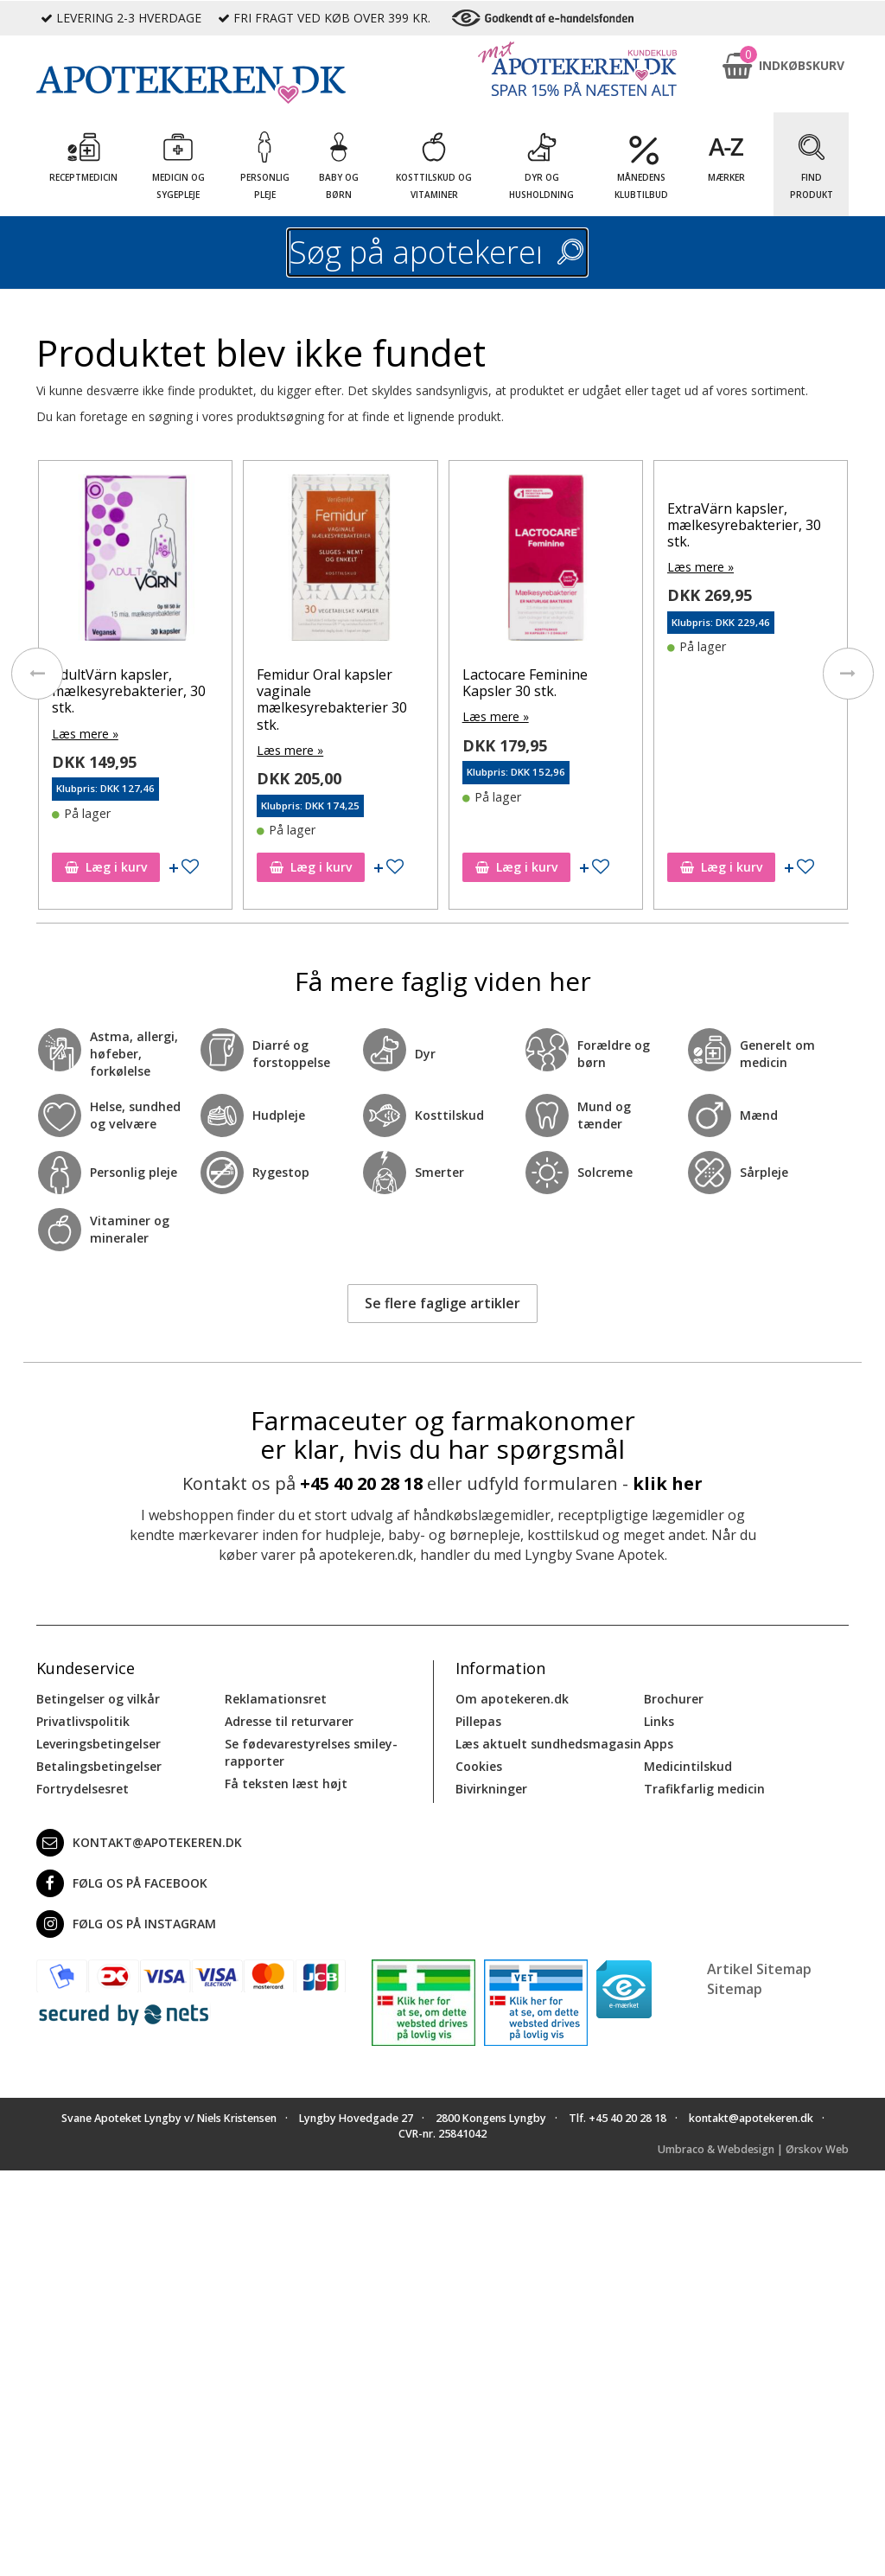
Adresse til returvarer (289, 1721)
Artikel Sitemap (759, 1968)
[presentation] (36, 674)
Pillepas (478, 1721)
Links (659, 1721)
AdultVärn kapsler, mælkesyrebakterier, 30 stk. (129, 691)
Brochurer (674, 1699)
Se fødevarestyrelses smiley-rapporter (311, 1752)
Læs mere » (85, 733)
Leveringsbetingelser (98, 1743)
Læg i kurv (106, 867)
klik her (668, 1483)
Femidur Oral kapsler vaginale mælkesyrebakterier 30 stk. (332, 699)
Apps (658, 1743)
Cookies (478, 1766)
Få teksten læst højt (286, 1783)
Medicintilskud (688, 1766)
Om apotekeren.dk (512, 1699)
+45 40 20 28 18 (361, 1483)
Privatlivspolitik (83, 1721)
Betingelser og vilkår (98, 1699)
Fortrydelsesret (82, 1788)
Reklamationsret (276, 1699)
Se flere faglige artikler (442, 1303)
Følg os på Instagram (126, 1924)
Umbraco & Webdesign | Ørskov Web (753, 2148)
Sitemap (734, 1988)
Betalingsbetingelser (99, 1766)
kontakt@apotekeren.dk (139, 1843)
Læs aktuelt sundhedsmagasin (548, 1743)
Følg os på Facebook (121, 1883)
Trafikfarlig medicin (704, 1788)
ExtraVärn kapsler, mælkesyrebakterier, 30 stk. (744, 525)
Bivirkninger (491, 1788)
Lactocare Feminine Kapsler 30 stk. (525, 682)
